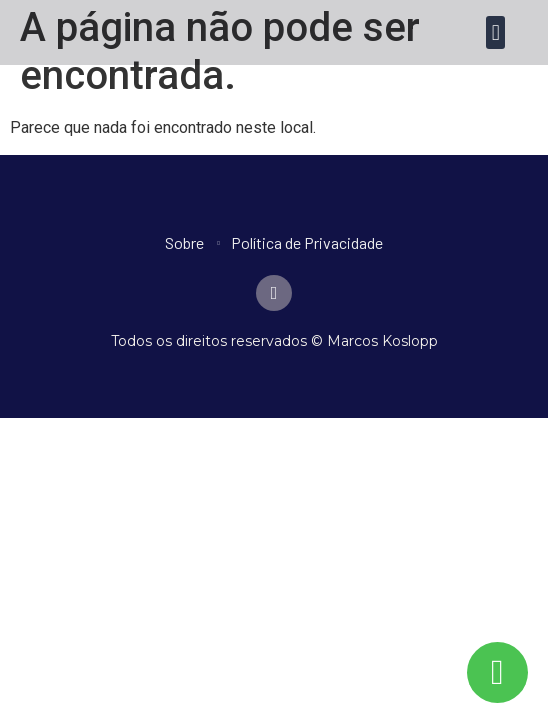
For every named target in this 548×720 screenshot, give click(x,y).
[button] (495, 32)
